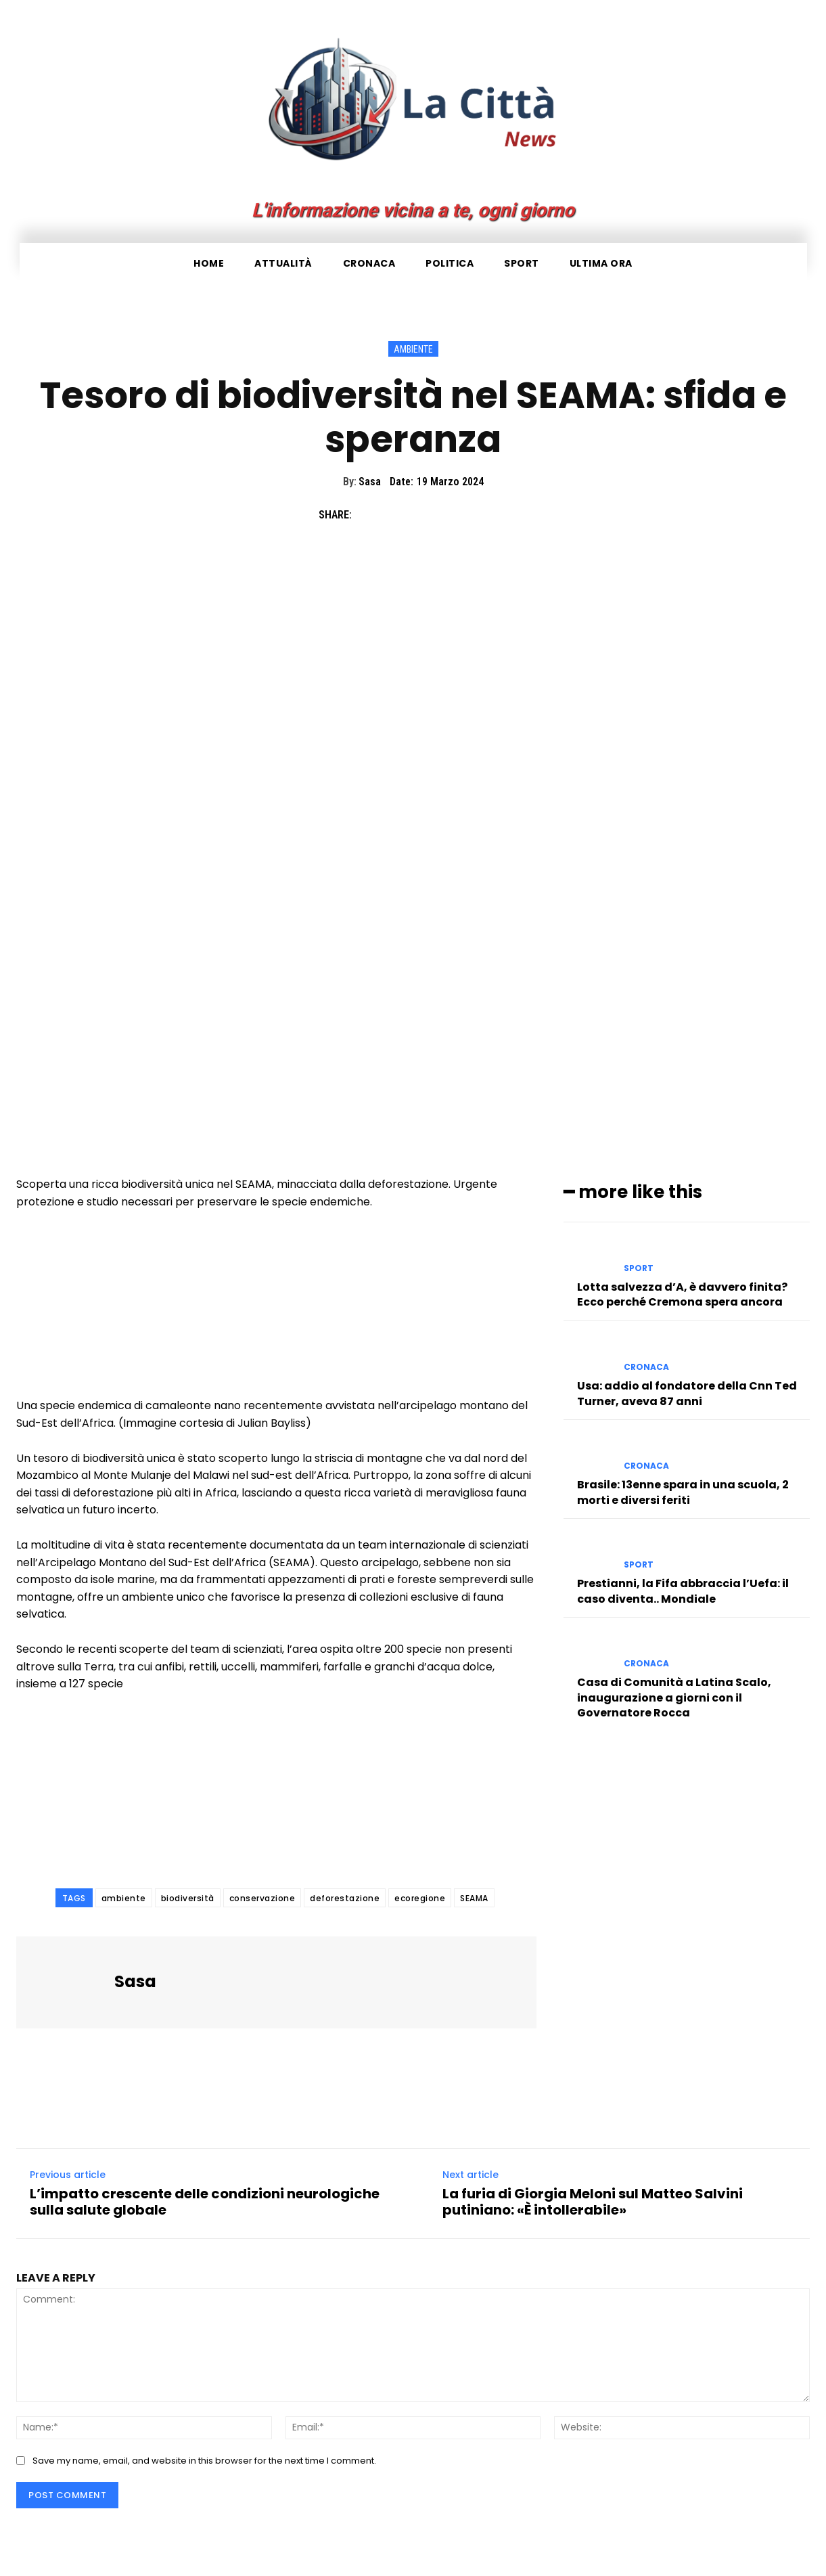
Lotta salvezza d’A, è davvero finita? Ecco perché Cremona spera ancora (682, 1294)
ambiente (123, 1898)
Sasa (370, 481)
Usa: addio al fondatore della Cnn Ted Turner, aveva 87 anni (687, 1393)
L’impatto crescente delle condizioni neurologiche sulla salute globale (205, 2201)
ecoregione (419, 1898)
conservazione (262, 1898)
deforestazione (345, 1898)
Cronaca (646, 1367)
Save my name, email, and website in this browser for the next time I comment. (204, 2460)
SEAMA (474, 1898)
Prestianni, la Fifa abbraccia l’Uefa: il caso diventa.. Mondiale (683, 1591)
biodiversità (187, 1898)
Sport (638, 1268)
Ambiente (413, 349)
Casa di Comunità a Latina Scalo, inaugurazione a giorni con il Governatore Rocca (674, 1697)
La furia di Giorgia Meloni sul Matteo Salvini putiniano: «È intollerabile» (592, 2201)
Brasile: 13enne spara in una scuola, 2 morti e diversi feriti (683, 1492)
